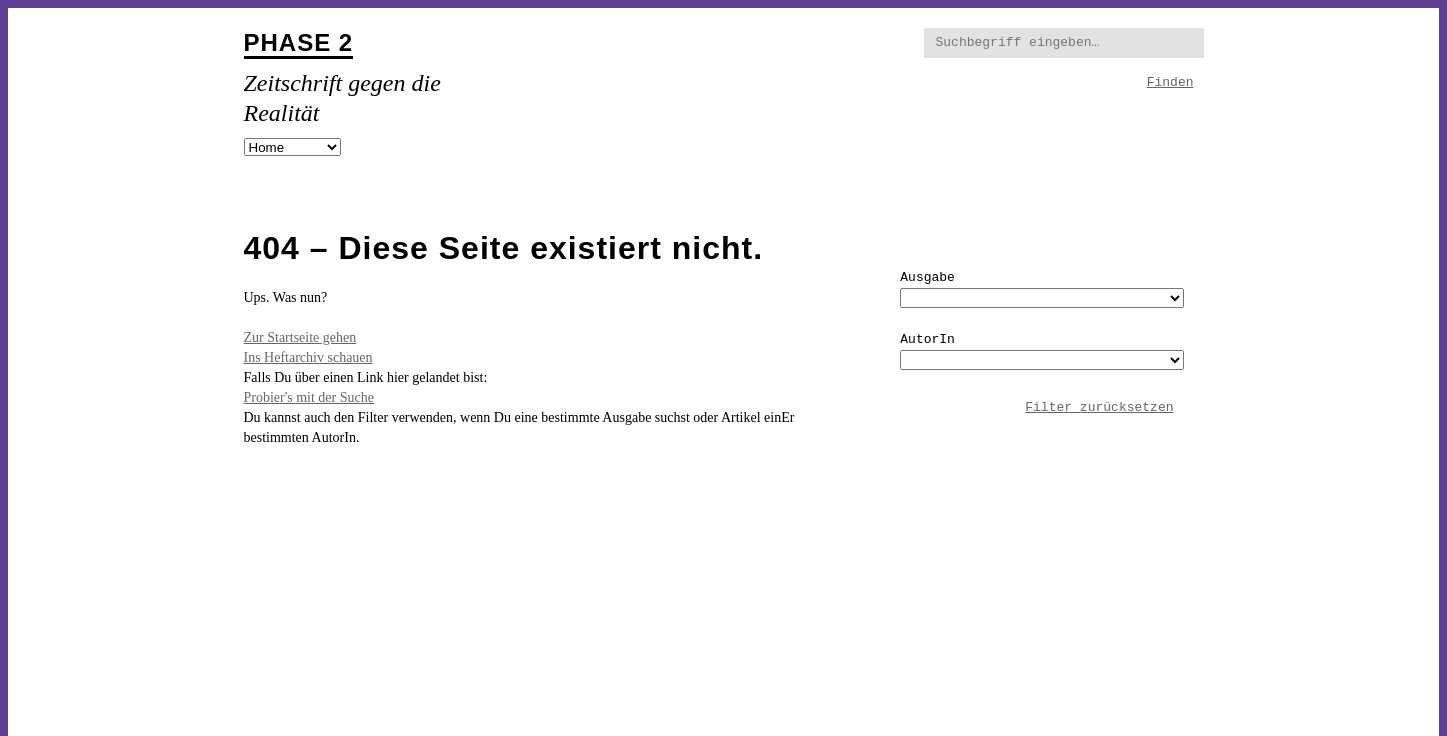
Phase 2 (299, 42)
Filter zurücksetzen (1099, 407)
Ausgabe (927, 277)
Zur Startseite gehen (300, 337)
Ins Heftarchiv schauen (308, 357)
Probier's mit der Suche (309, 397)
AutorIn (927, 339)
